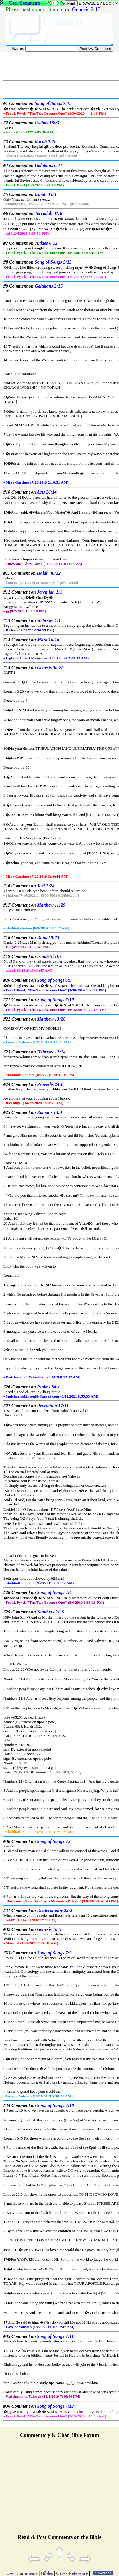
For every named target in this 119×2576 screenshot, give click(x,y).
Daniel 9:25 (48, 937)
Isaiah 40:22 (49, 573)
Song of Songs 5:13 (53, 262)
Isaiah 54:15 (49, 956)
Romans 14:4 (49, 1112)
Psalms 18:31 (47, 122)
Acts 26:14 (47, 492)
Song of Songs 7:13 (53, 103)
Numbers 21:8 (50, 1611)
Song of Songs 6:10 (55, 999)
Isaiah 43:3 (45, 194)
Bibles (47, 2573)
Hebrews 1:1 (49, 620)
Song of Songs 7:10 (55, 2105)
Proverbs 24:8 (50, 1084)
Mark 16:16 (48, 639)
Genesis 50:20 (50, 667)
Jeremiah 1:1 (49, 592)
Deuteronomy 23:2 (54, 1910)
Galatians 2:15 (49, 286)
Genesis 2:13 (86, 9)
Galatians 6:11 (48, 165)
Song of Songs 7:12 (55, 2406)
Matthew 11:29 (51, 905)
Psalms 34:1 (48, 1386)
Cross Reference (72, 2573)
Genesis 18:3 (49, 1929)
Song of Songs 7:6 (54, 1841)
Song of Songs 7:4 (54, 1592)
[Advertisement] (59, 2489)
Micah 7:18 (45, 141)
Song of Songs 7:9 (54, 1952)
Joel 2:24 (45, 885)
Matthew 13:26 (51, 1019)
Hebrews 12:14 (51, 1051)
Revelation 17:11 (53, 1405)
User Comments (24, 3)
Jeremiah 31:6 (48, 213)
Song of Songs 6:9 (54, 980)
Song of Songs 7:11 (55, 2336)
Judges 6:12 (46, 243)
